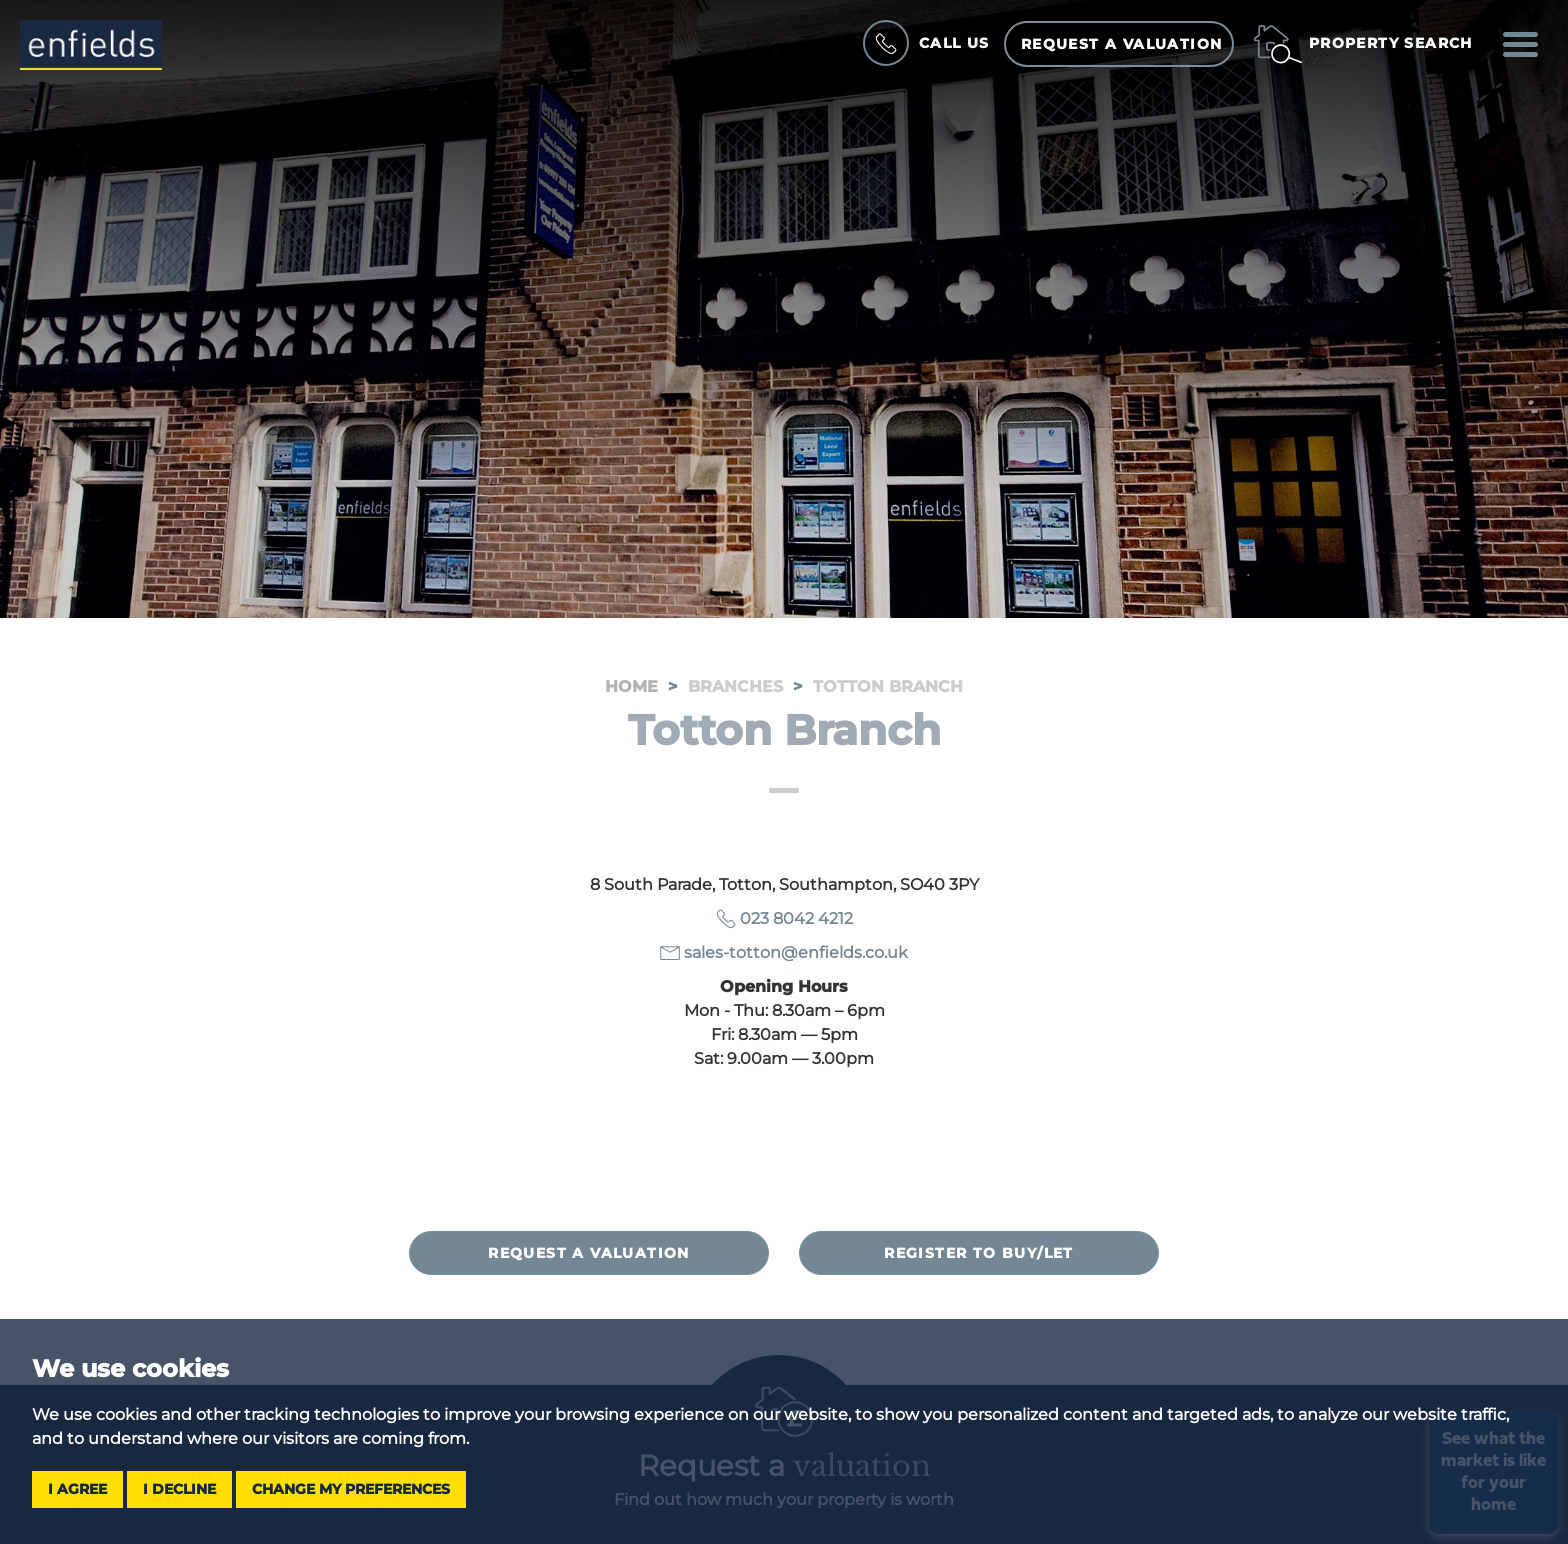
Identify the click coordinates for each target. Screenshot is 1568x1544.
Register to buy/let (979, 1253)
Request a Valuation (1122, 44)
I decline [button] (179, 1489)
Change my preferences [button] (351, 1489)
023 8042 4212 (796, 918)
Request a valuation (589, 1253)
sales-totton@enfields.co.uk (796, 952)
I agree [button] (77, 1489)
